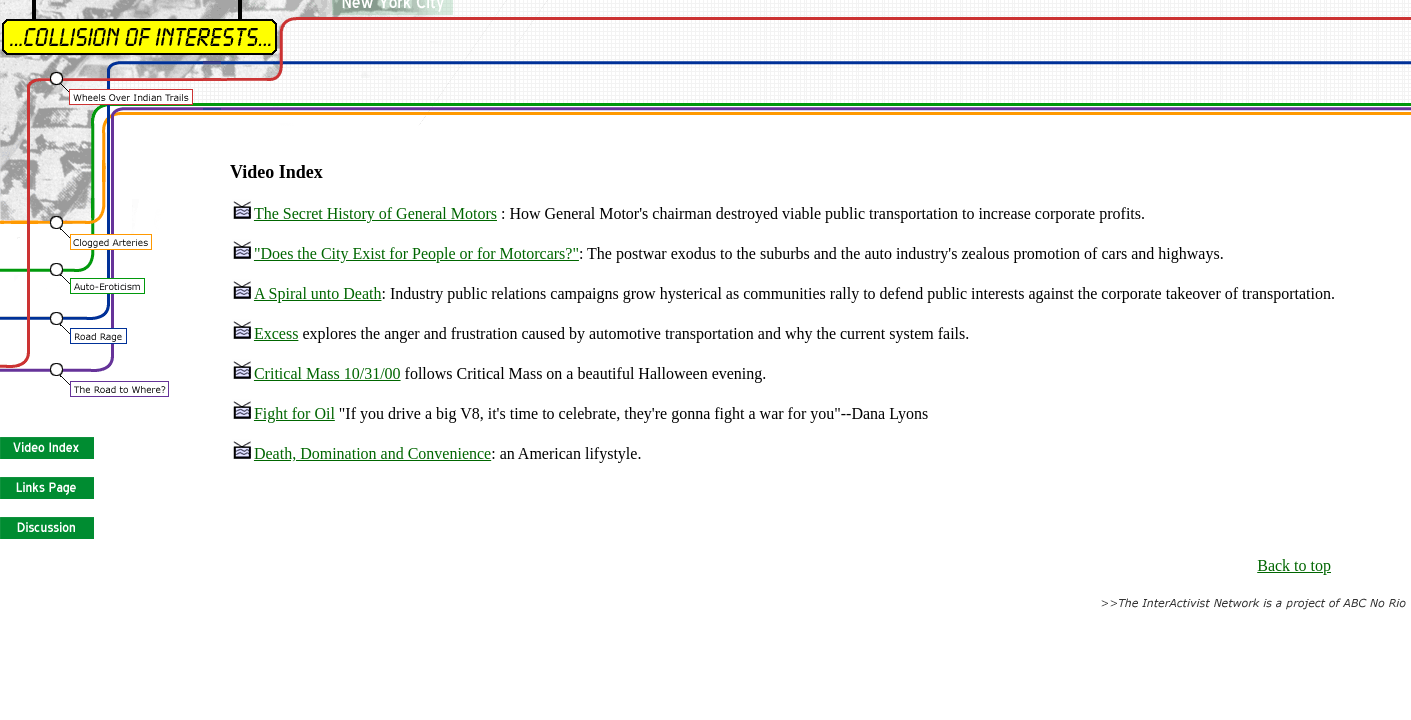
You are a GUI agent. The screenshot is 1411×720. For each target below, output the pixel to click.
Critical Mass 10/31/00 (316, 373)
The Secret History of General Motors (364, 213)
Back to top (1294, 565)
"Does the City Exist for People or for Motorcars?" (405, 253)
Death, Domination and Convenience (361, 453)
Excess (265, 333)
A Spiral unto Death (307, 293)
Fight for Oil (283, 413)
